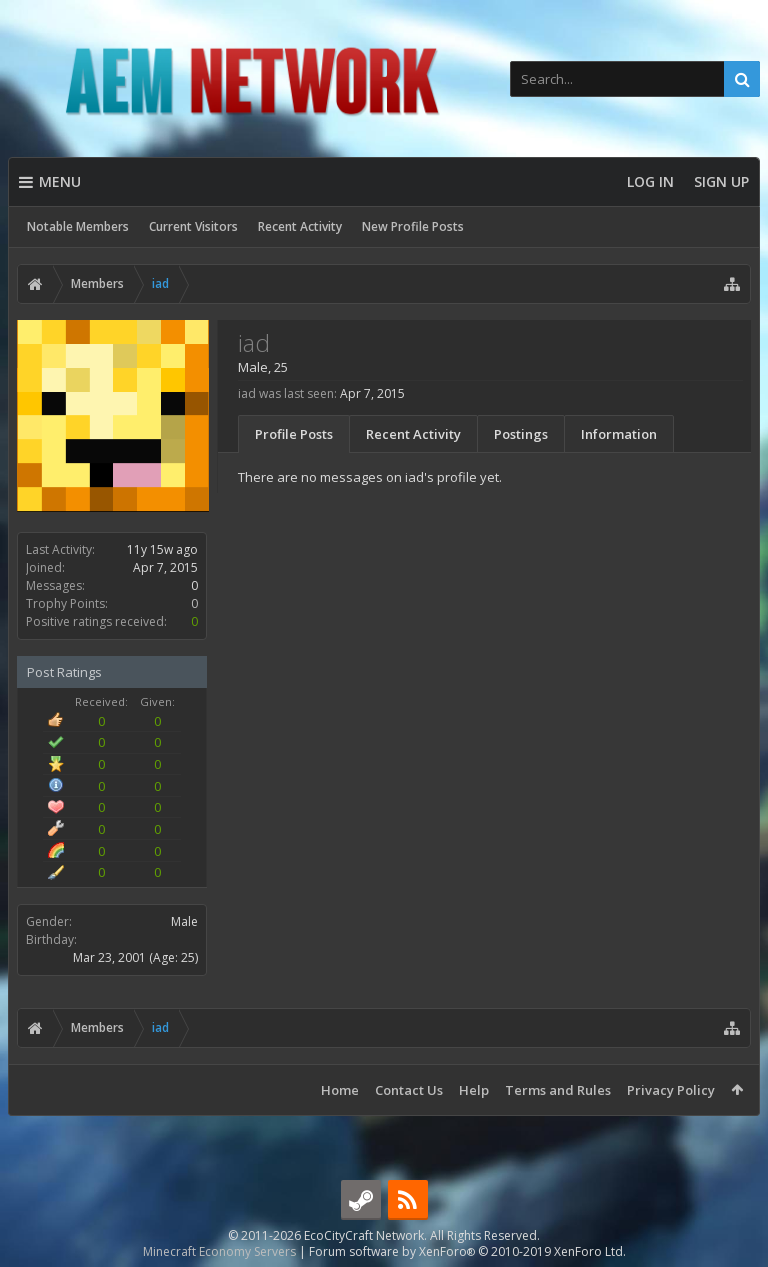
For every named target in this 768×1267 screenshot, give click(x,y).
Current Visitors (193, 226)
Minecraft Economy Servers (219, 1251)
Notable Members (78, 226)
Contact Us (409, 1090)
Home (340, 1090)
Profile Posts (294, 434)
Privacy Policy (671, 1090)
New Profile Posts (413, 226)
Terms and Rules (558, 1090)
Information (619, 434)
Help (474, 1090)
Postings (521, 434)
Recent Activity (300, 226)
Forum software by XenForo (467, 1251)
